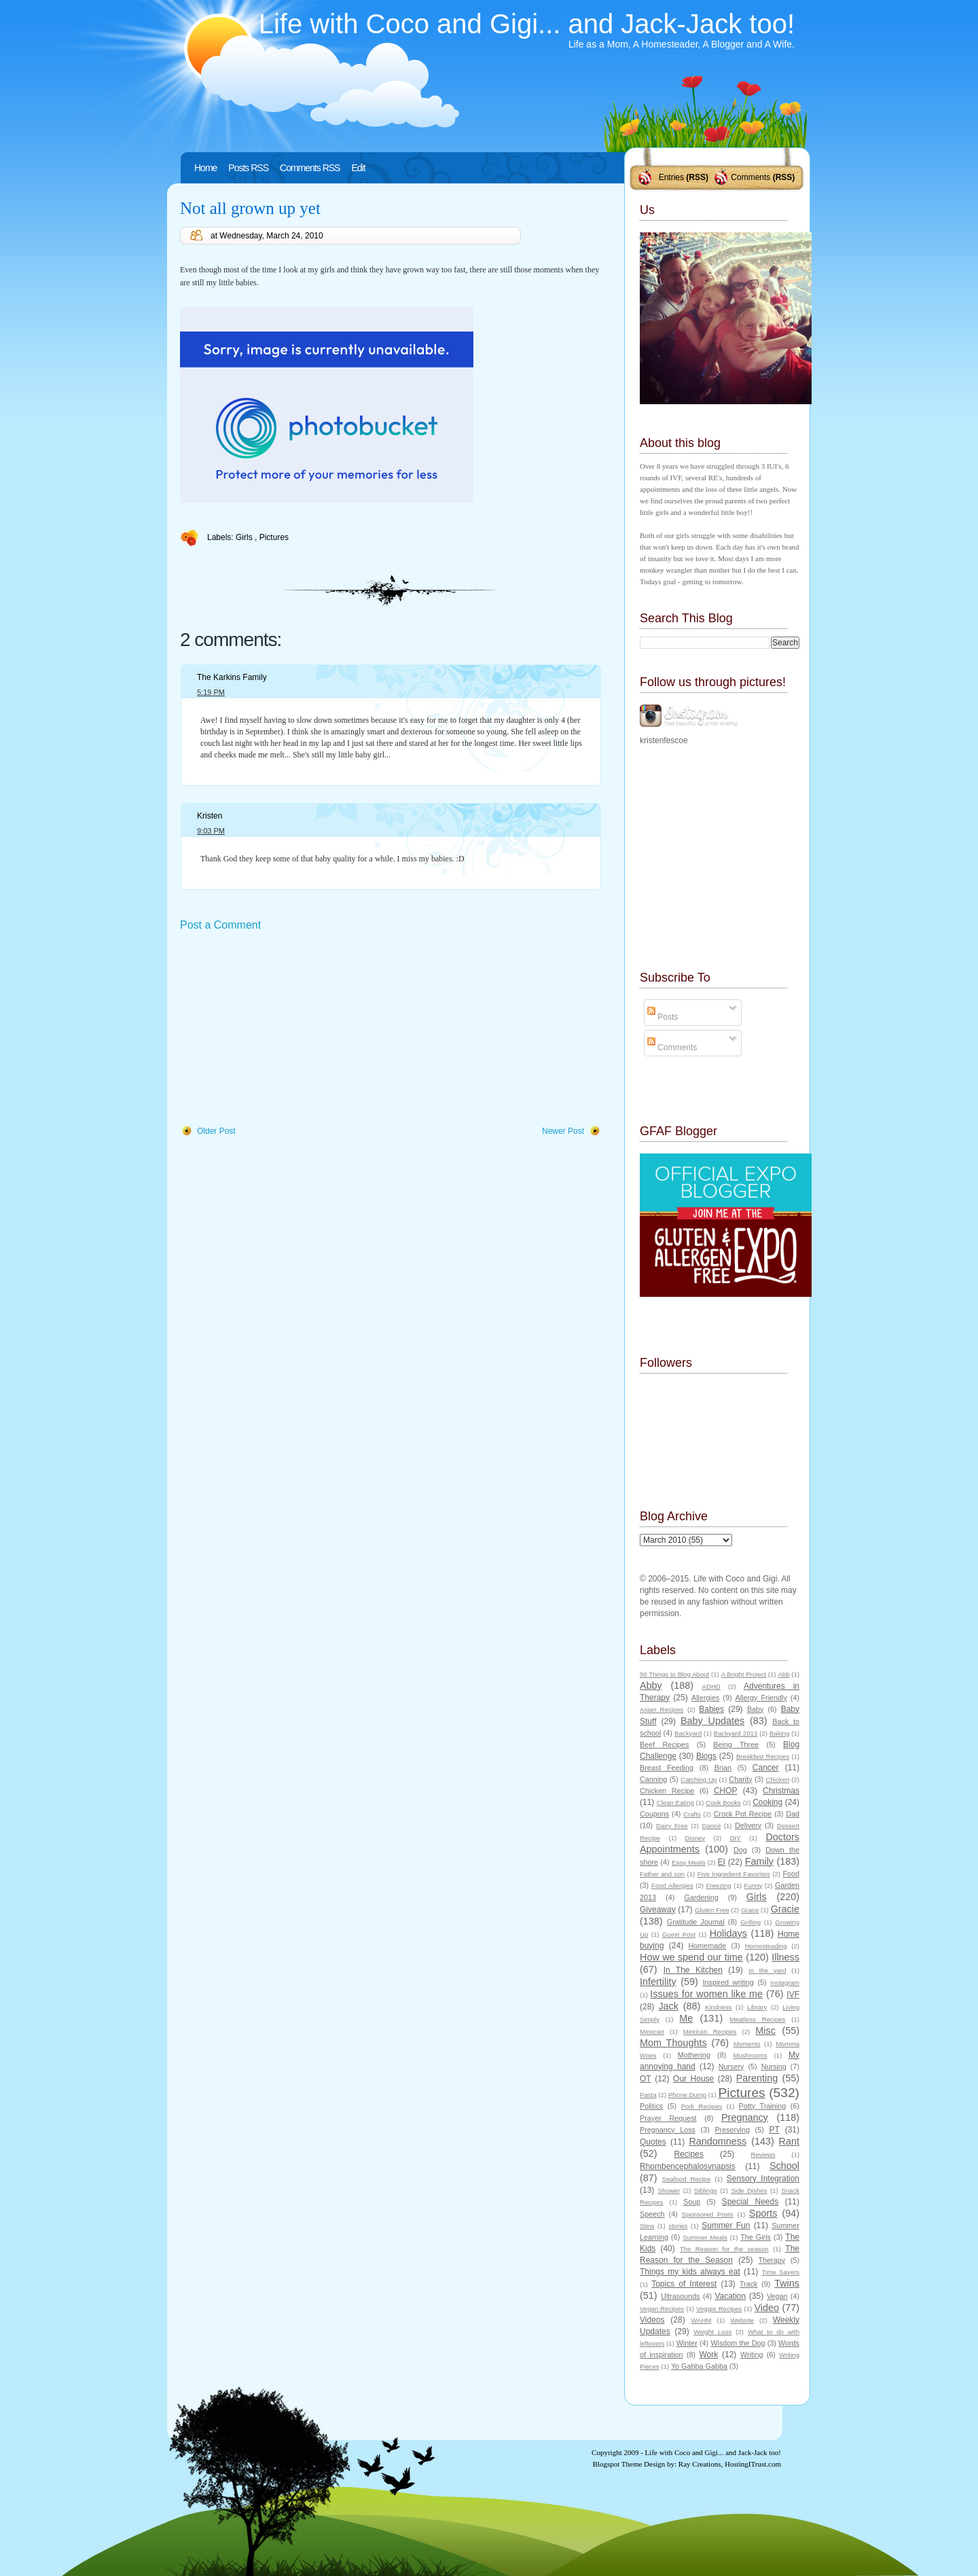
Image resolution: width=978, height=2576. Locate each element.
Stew (647, 2226)
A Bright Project (743, 1674)
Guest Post (678, 1934)
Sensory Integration (763, 2178)
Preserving (732, 2130)
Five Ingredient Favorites (734, 1874)
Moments (747, 2043)
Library (757, 2007)
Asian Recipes (661, 1709)
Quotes (653, 2142)
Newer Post (563, 1131)
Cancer (766, 1767)
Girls (245, 537)
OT (645, 2078)
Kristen (209, 816)
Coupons (654, 1814)
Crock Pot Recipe (743, 1814)
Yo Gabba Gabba (699, 2366)
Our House (693, 2078)
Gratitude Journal (696, 1922)
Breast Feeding (666, 1768)
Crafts (692, 1814)
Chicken (778, 1779)
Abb (783, 1674)
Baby (755, 1709)
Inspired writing (728, 1982)
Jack (668, 2006)
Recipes (688, 2154)
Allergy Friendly (760, 1698)
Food (790, 1874)
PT (774, 2129)
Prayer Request (668, 2118)
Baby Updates (712, 1720)
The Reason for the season (724, 2249)
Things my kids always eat (690, 2271)
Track (749, 2284)
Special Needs (750, 2201)
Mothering (694, 2055)
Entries (671, 177)
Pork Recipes (702, 2106)
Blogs (706, 1756)
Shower (669, 2190)
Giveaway (658, 1909)
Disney (695, 1838)
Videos (652, 2320)
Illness (785, 1957)
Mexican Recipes (710, 2031)
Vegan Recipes (662, 2308)
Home (205, 167)
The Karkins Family (232, 677)
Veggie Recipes (719, 2308)
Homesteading (766, 1946)
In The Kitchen (693, 1970)
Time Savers (780, 2272)
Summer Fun (726, 2225)
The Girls (755, 2237)
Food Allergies (672, 1885)
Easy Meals (689, 1862)
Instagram (784, 1982)
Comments (750, 177)
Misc (765, 2030)
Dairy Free (672, 1825)
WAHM (701, 2320)
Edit (358, 167)
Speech (652, 2214)
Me (686, 2018)
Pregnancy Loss (667, 2130)
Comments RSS (310, 167)
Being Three (736, 1744)
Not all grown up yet (250, 208)
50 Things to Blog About (674, 1674)
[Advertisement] (282, 1029)
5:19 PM (211, 692)
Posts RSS (248, 167)
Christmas (781, 1790)
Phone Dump (687, 2094)
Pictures (274, 537)
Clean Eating (675, 1802)
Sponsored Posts (708, 2214)
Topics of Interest (684, 2284)
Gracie (785, 1908)
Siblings (705, 2190)
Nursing (773, 2066)
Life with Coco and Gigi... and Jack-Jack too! (527, 24)
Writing (751, 2354)
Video (766, 2307)
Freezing (718, 1885)
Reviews (762, 2154)
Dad (792, 1814)
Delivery (748, 1825)
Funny (753, 1885)
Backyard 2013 (735, 1733)
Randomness (717, 2141)
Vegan (777, 2296)
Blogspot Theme (617, 2464)
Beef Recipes (664, 1744)
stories (677, 2226)
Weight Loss (712, 2332)
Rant (789, 2141)
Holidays (728, 1933)
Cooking (767, 1802)
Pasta (648, 2094)
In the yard (767, 1970)
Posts (662, 1017)
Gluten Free (712, 1910)
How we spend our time (691, 1957)
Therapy (771, 2260)
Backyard (688, 1733)
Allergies (705, 1698)
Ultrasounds (680, 2296)
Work (709, 2354)
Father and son (662, 1874)
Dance (711, 1825)
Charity (740, 1779)
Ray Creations (699, 2464)
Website (741, 2320)
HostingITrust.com (753, 2464)
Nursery (731, 2066)
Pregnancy (744, 2117)
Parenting (757, 2078)
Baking (779, 1733)
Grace (750, 1910)
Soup (691, 2202)
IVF (792, 1994)
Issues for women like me (706, 1993)
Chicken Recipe (667, 1791)
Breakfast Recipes (762, 1756)
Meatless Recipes (757, 2019)
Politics (651, 2106)
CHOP (726, 1790)
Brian (722, 1768)
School (784, 2165)
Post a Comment (220, 925)
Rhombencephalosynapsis (688, 2166)
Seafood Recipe (686, 2179)
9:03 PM (211, 831)
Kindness (718, 2007)
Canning (653, 1779)
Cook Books (723, 1802)
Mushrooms (750, 2055)
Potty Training (762, 2106)
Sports (763, 2213)
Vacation (730, 2296)
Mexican (652, 2031)
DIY (735, 1838)
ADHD (711, 1686)
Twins (786, 2283)
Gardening (701, 1897)
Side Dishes (749, 2190)
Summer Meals (705, 2237)
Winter (687, 2343)
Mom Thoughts (673, 2042)
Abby (651, 1685)
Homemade (708, 1946)
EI (721, 1862)
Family (759, 1861)
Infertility (658, 1981)
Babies (711, 1709)
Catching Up (699, 1779)
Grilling (750, 1922)
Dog (740, 1850)
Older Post (216, 1131)
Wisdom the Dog (737, 2343)
